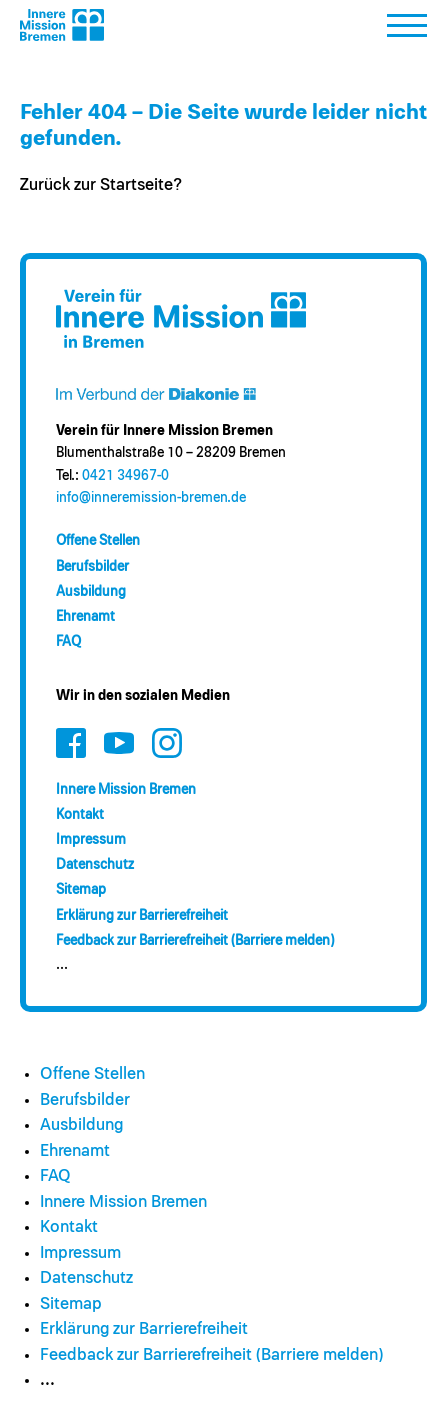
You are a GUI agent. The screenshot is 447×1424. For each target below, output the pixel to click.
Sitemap (81, 890)
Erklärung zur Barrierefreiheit (142, 916)
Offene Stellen (98, 541)
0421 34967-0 (125, 476)
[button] (407, 31)
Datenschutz (95, 865)
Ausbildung (91, 592)
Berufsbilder (92, 567)
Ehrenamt (85, 617)
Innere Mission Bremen (126, 790)
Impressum (91, 840)
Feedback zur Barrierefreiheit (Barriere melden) (195, 941)
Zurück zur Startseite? (101, 185)
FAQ (68, 642)
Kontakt (80, 815)
